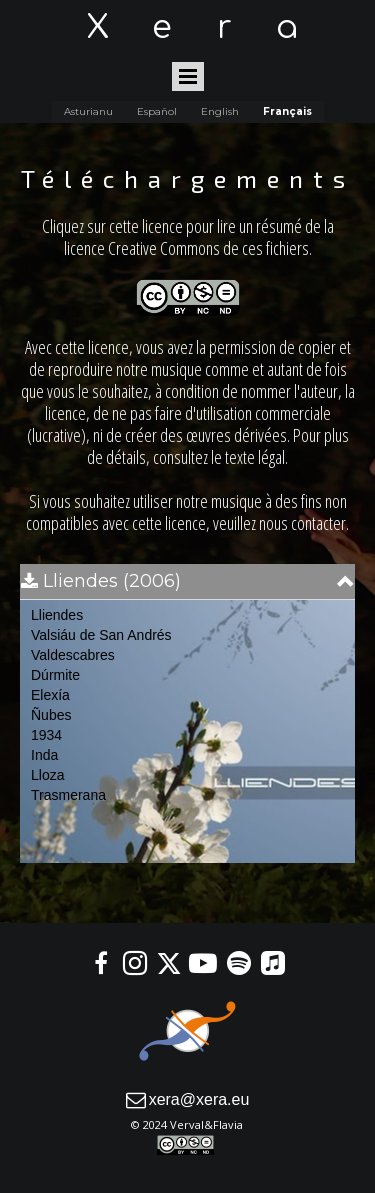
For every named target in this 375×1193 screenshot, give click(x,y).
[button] (187, 581)
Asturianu (88, 111)
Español (157, 111)
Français (287, 111)
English (220, 111)
